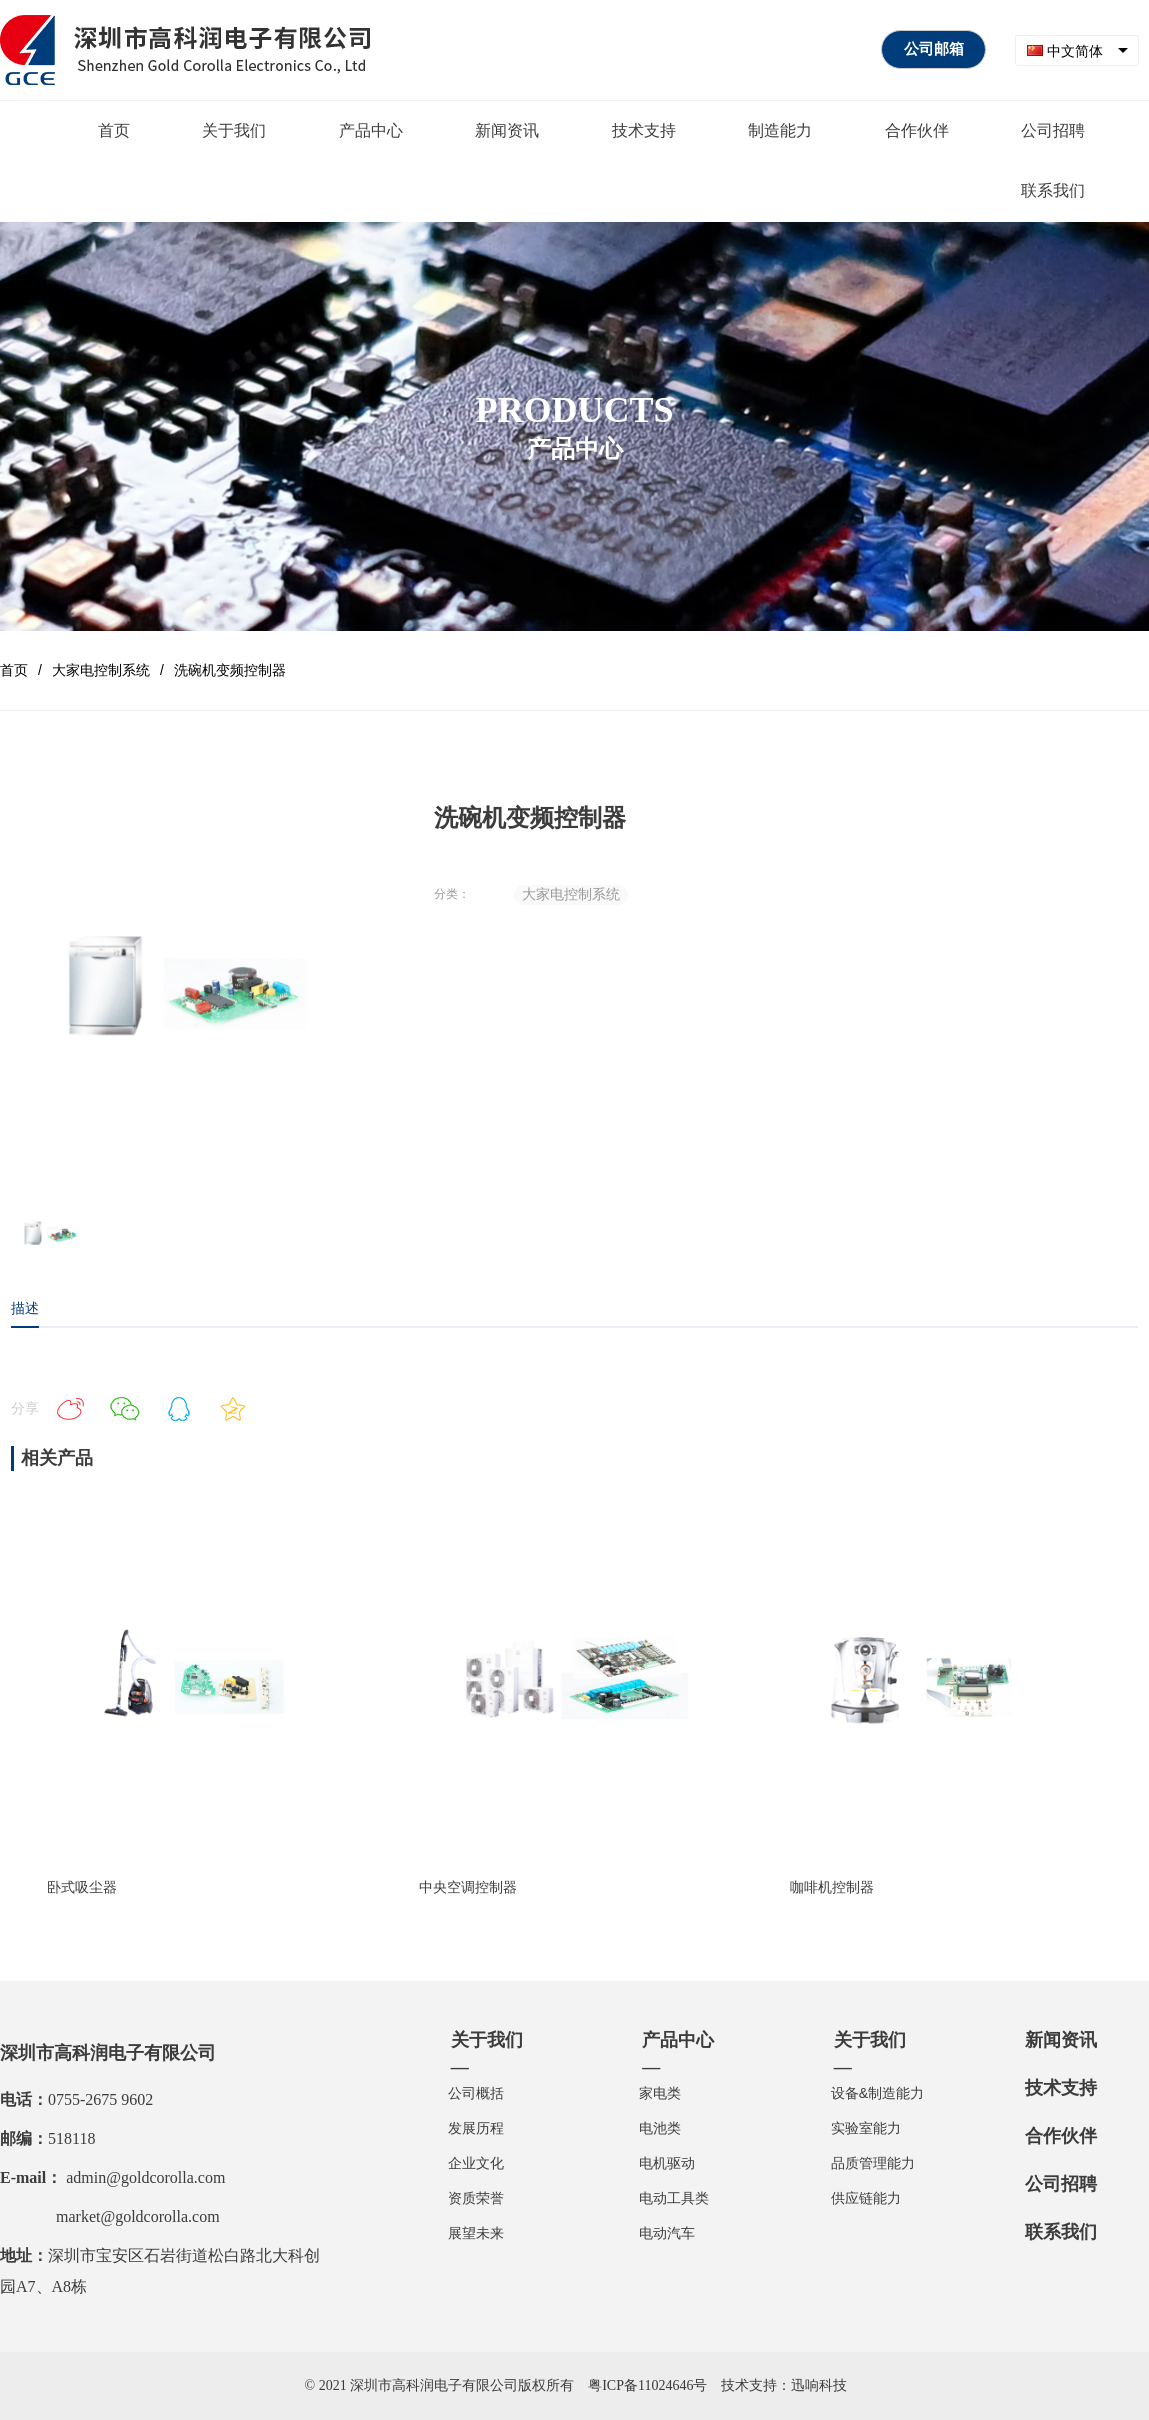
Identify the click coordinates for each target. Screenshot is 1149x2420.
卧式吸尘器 (82, 1887)
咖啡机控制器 (832, 1887)
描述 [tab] (25, 1308)
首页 (14, 670)
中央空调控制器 (468, 1887)
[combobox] (1077, 50)
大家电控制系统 (101, 670)
